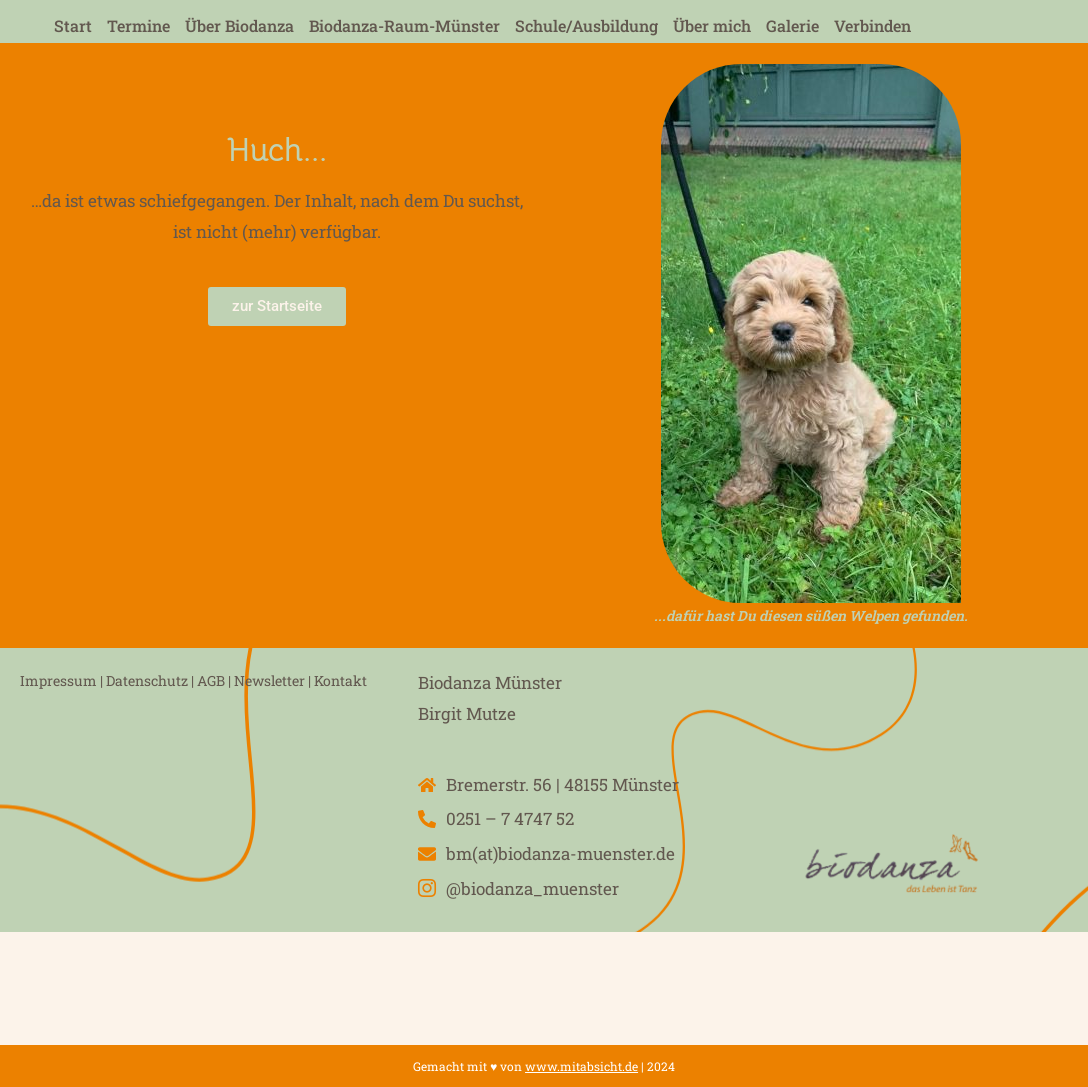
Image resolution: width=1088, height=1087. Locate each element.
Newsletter (269, 680)
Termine (138, 25)
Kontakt (340, 680)
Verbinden (872, 25)
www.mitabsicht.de (581, 1066)
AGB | (214, 680)
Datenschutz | (151, 680)
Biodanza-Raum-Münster (404, 25)
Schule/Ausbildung (586, 25)
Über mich (712, 25)
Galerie (792, 25)
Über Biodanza (239, 25)
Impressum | (61, 680)
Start (73, 25)
